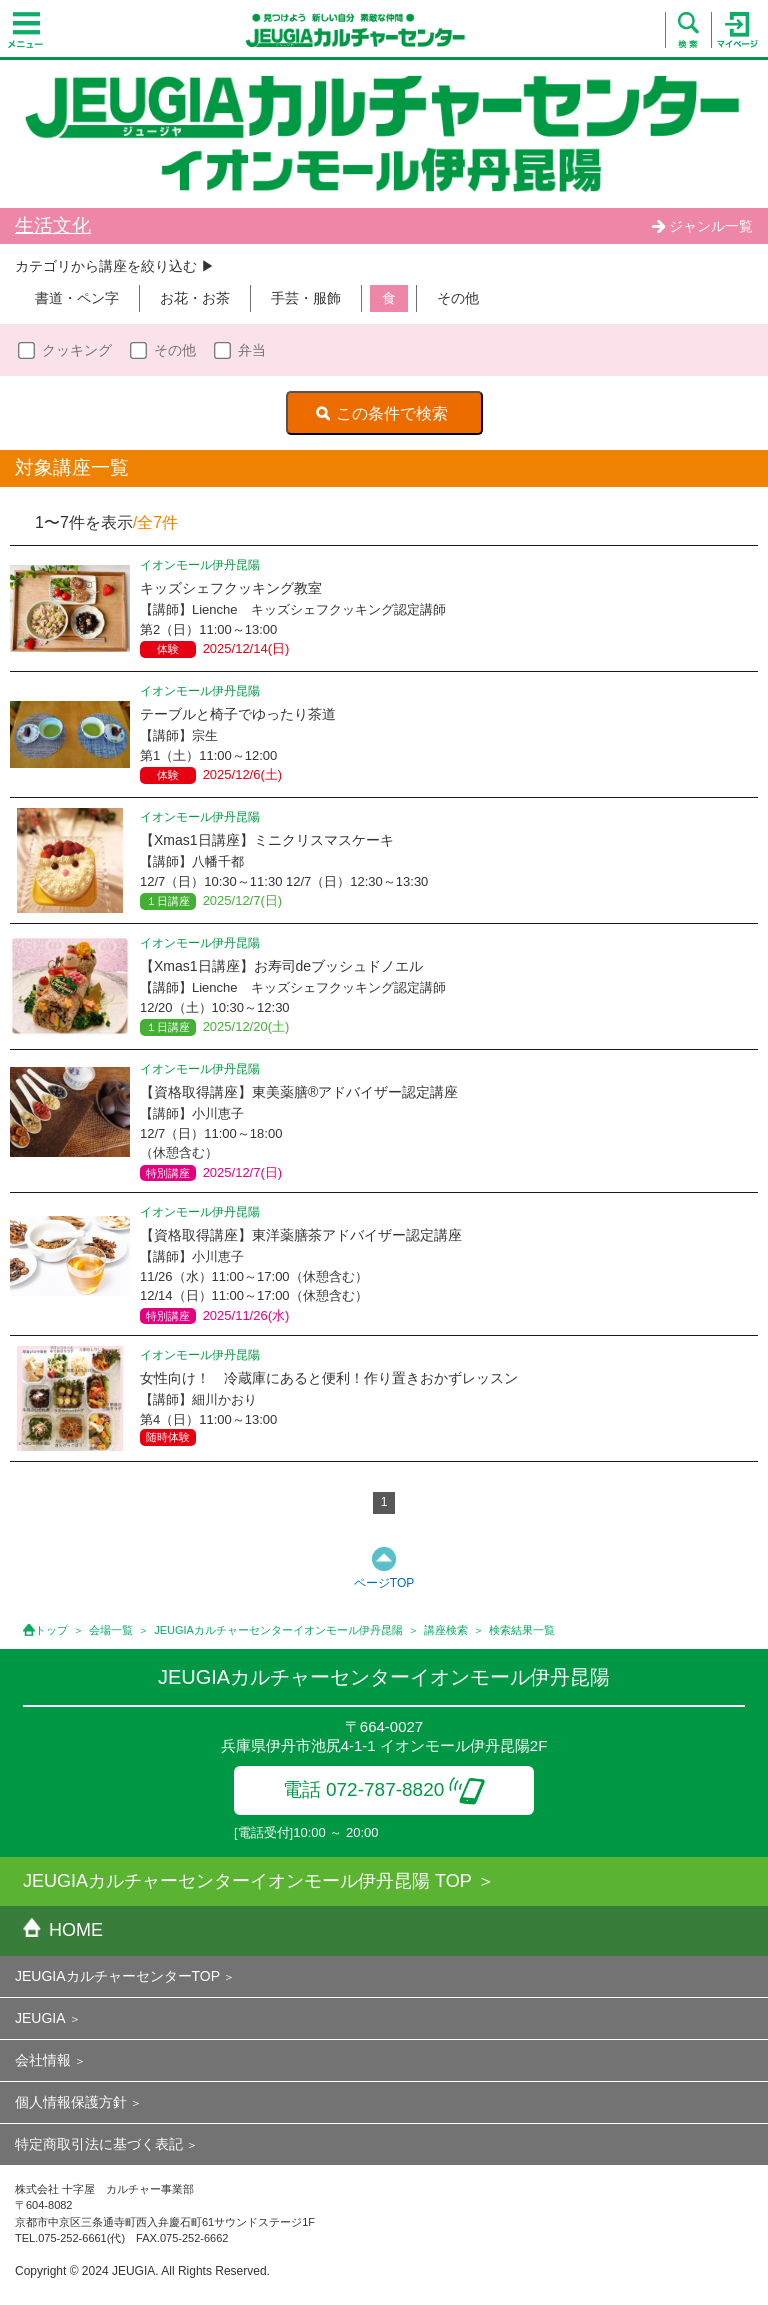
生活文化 (53, 225)
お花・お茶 (195, 298)
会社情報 (43, 2060)
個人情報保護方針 (71, 2102)
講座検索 (446, 1630)
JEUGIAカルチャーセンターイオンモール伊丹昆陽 (278, 1630)
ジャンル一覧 (702, 226)
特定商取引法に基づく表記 (99, 2144)
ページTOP (384, 1583)
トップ (51, 1630)
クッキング (77, 350)
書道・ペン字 (77, 298)
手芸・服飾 (306, 298)
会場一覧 (111, 1630)
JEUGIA (40, 2018)
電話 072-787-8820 (384, 1789)
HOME (63, 1930)
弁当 (252, 350)
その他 (458, 298)
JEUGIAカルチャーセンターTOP (117, 1976)
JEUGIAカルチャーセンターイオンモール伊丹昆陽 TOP (247, 1881)
